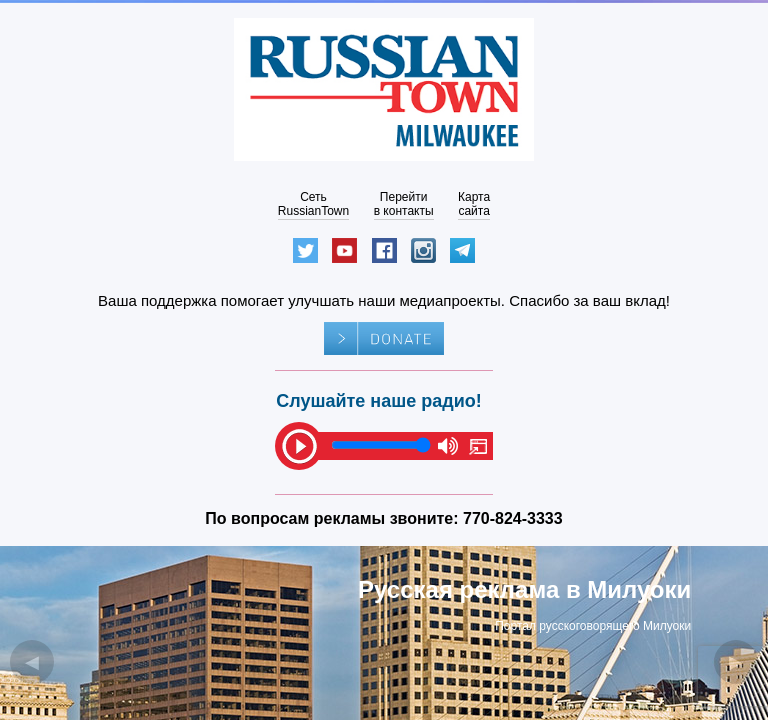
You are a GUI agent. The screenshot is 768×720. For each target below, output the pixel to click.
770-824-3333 (513, 518)
